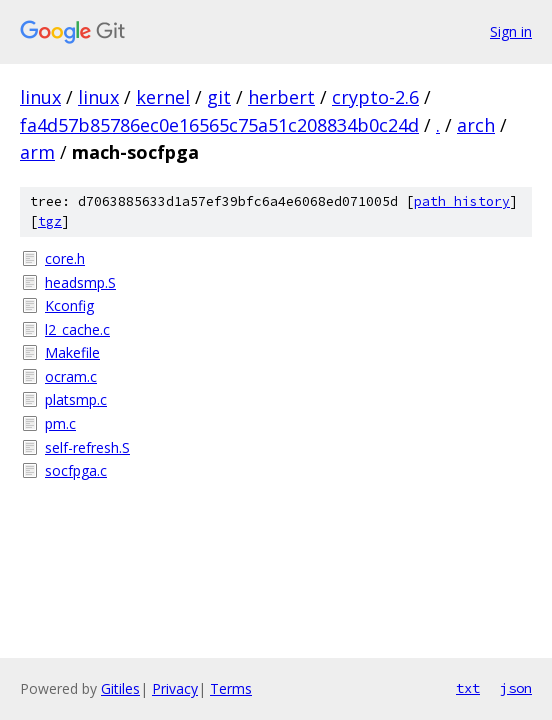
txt (468, 688)
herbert (281, 97)
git (219, 97)
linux (40, 97)
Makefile (72, 352)
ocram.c (71, 376)
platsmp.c (76, 399)
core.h (65, 258)
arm (37, 152)
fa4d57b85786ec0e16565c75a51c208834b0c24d (219, 125)
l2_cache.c (77, 329)
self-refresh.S (87, 447)
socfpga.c (76, 470)
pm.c (60, 423)
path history (462, 201)
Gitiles (120, 688)
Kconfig (69, 305)
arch (476, 125)
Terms (231, 688)
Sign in (511, 31)
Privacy (175, 688)
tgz (50, 221)
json (516, 688)
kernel (163, 97)
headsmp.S (80, 282)
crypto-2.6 (375, 97)
